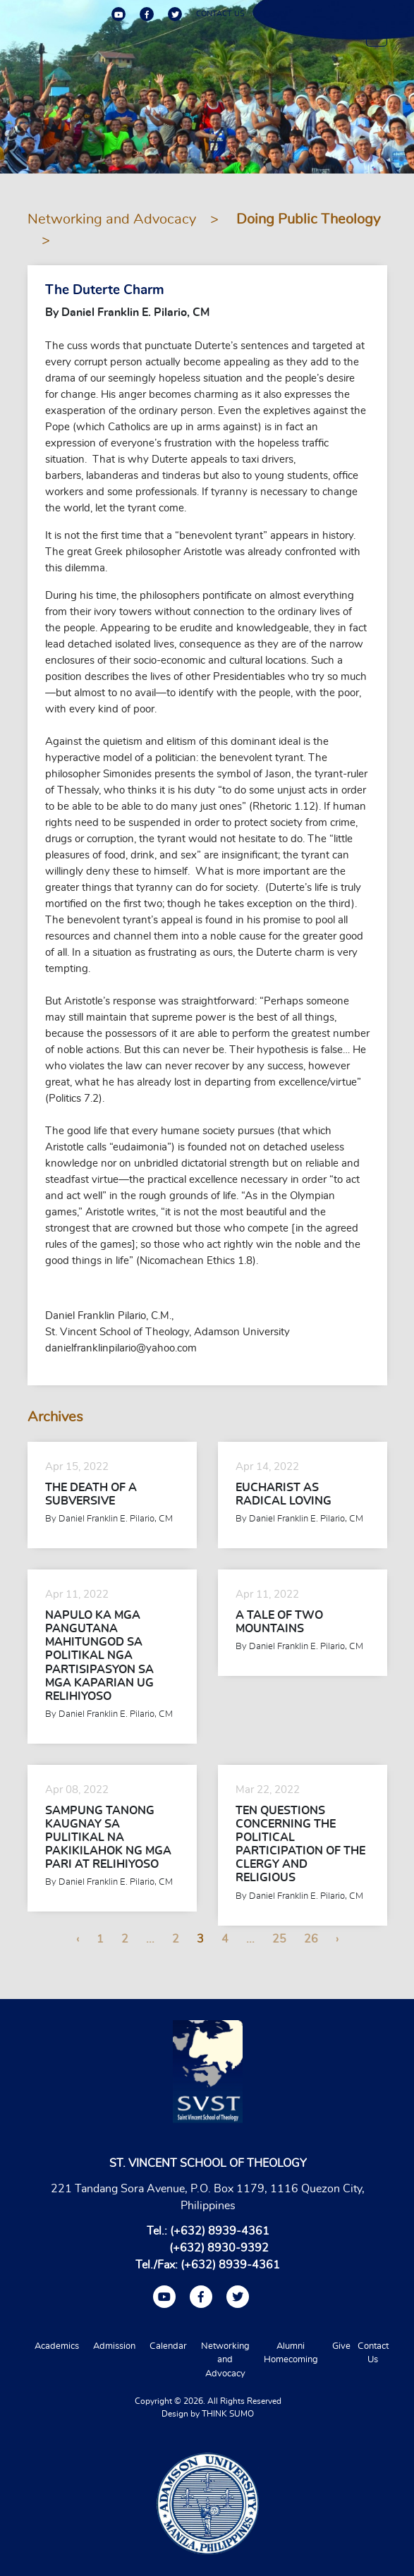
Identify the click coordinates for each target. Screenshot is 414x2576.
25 (279, 1939)
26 (311, 1939)
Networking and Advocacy (112, 219)
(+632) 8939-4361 (219, 2231)
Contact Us (373, 2353)
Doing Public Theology (308, 219)
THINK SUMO (228, 2414)
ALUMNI (273, 14)
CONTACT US (220, 14)
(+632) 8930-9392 (219, 2248)
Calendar (168, 2346)
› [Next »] (337, 1939)
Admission (114, 2346)
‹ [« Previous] (77, 1939)
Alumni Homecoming (291, 2353)
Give (341, 2346)
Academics (57, 2346)
